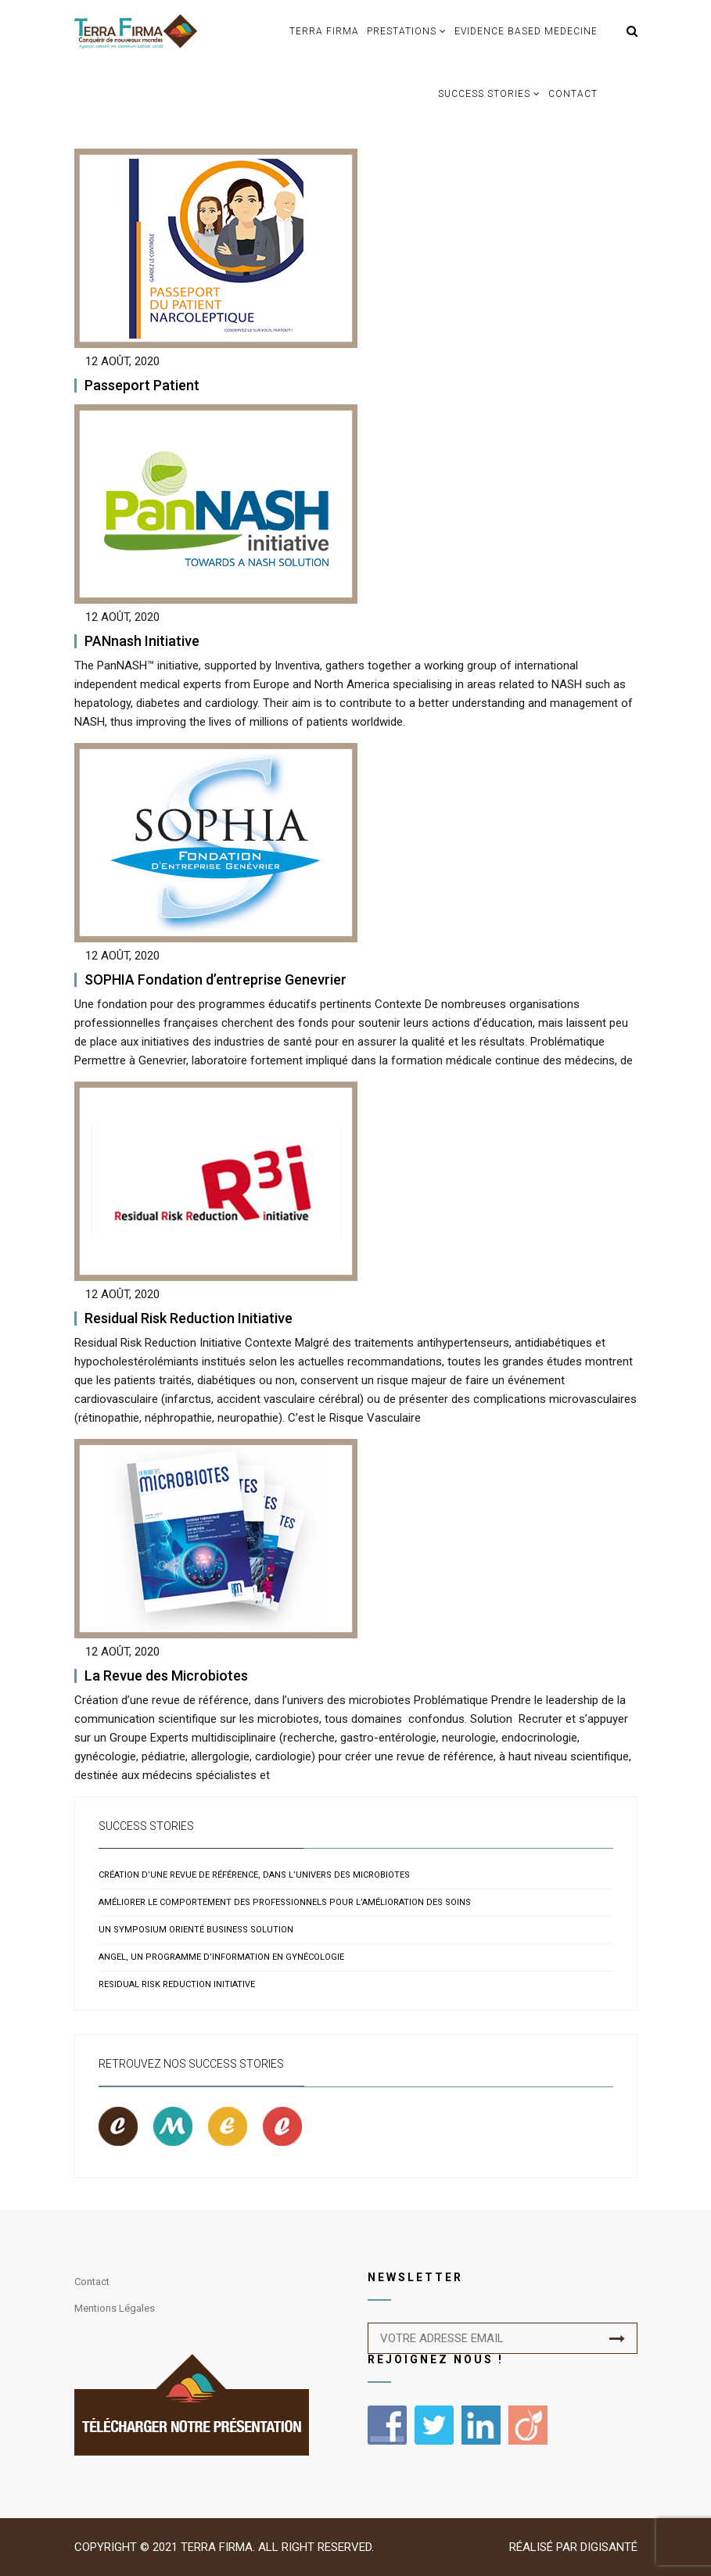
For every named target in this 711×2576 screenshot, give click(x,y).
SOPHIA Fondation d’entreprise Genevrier (215, 979)
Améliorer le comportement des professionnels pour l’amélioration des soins (285, 1902)
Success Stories (484, 93)
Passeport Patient (141, 385)
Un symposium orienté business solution (196, 1930)
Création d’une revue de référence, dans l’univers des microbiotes (254, 1875)
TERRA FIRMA (324, 31)
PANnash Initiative (141, 641)
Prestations (401, 31)
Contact (573, 93)
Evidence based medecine (526, 31)
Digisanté (608, 2547)
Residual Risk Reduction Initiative (188, 1318)
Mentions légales (114, 2308)
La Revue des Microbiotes (166, 1675)
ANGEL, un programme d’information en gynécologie (221, 1957)
